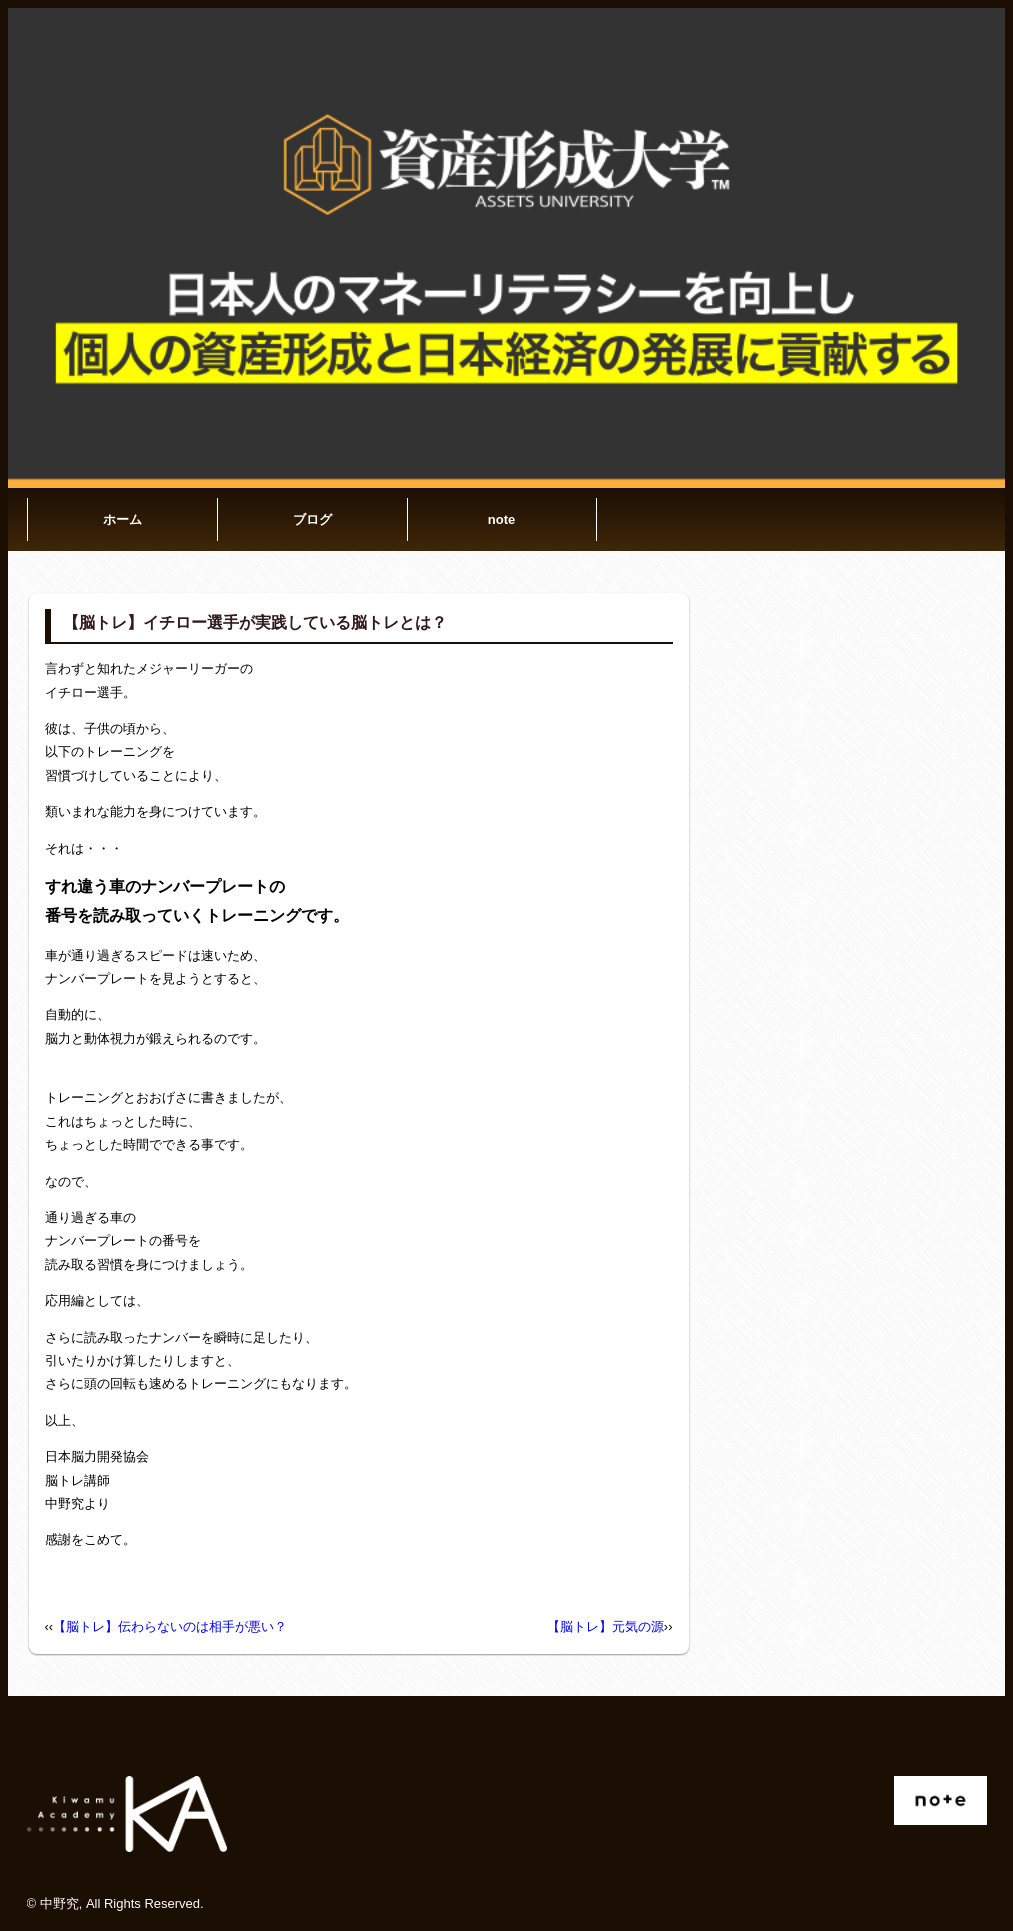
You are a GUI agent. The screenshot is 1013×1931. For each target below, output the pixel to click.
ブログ (312, 519)
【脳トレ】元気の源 (605, 1626)
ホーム (122, 519)
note (501, 519)
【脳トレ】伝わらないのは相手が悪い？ (170, 1626)
